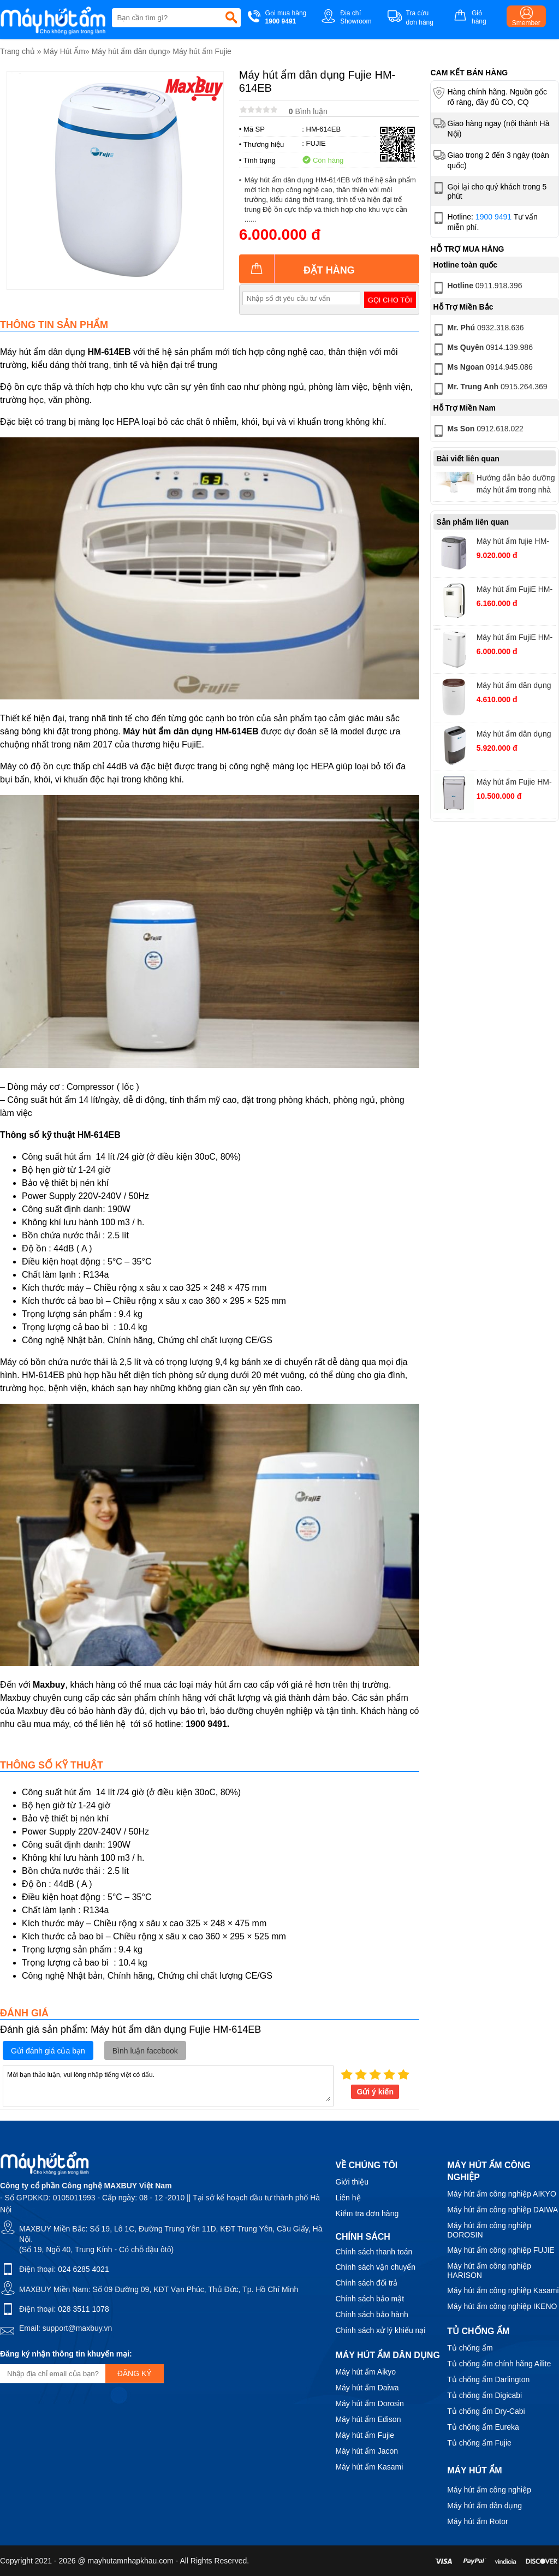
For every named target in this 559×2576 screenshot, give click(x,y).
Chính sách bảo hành (371, 2314)
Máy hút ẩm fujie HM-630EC (513, 542)
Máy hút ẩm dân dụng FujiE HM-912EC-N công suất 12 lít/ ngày (514, 686)
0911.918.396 (476, 287)
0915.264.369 (489, 388)
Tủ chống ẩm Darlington (488, 2379)
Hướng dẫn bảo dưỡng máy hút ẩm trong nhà (516, 483)
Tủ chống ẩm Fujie (479, 2442)
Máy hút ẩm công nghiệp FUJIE (501, 2250)
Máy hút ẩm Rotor (477, 2521)
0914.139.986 (481, 349)
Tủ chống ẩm (469, 2347)
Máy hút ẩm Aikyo (365, 2371)
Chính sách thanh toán (373, 2251)
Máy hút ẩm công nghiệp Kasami (502, 2290)
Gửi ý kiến (375, 2091)
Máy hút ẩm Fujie (202, 51)
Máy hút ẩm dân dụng (129, 51)
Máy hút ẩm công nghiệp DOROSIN (489, 2230)
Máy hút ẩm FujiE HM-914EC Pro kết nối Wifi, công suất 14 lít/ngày (516, 638)
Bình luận (308, 111)
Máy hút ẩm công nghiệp (489, 2489)
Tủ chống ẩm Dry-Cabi (486, 2411)
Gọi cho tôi (390, 300)
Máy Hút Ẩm (64, 51)
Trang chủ (17, 51)
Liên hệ (347, 2197)
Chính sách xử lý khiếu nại (380, 2330)
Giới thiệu (351, 2181)
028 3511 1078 (83, 2309)
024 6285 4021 (83, 2269)
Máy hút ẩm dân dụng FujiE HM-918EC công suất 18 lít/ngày (514, 735)
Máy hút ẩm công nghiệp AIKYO (501, 2193)
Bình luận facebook (145, 2050)
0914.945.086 (481, 369)
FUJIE (316, 143)
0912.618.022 (477, 430)
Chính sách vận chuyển (375, 2267)
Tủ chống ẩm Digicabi (484, 2395)
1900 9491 (493, 216)
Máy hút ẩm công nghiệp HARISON (489, 2271)
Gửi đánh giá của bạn (48, 2050)
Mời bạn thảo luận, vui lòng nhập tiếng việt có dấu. (168, 2085)
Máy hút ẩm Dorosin (369, 2403)
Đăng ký (134, 2373)
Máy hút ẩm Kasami (369, 2466)
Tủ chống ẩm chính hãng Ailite (499, 2363)
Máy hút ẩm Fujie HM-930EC (514, 783)
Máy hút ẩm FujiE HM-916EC (514, 590)
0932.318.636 (477, 329)
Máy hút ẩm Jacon (366, 2451)
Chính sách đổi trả (366, 2282)
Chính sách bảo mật (369, 2298)
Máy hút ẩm (474, 2470)
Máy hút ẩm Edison (368, 2419)
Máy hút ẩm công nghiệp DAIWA (502, 2209)
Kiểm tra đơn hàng (367, 2213)
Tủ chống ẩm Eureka (483, 2427)
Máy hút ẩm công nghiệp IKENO (502, 2306)
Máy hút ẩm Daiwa (367, 2387)
